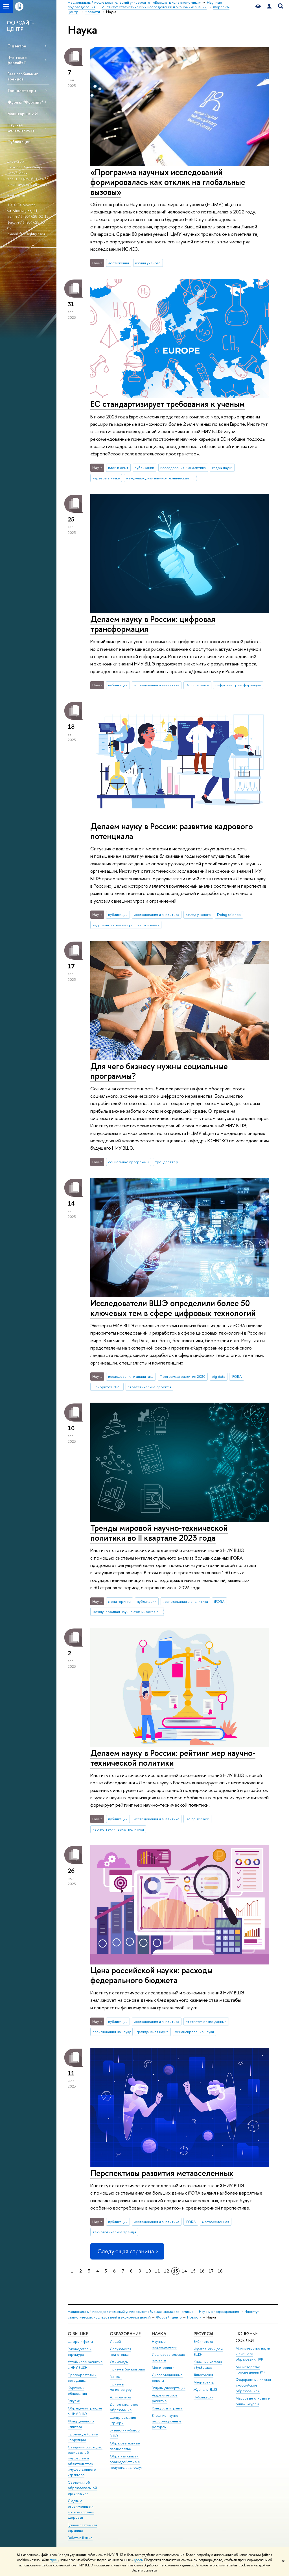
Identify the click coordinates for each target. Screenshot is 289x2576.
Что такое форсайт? (17, 60)
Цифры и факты (80, 2341)
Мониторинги (163, 2367)
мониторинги (119, 1601)
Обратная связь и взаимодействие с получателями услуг (126, 2462)
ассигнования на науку (112, 2031)
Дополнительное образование (124, 2407)
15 (193, 2271)
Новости (194, 2317)
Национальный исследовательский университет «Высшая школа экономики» (131, 2311)
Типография (203, 2374)
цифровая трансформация (238, 684)
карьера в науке (106, 478)
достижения (118, 262)
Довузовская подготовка (120, 2351)
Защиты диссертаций (168, 2387)
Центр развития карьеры (123, 2420)
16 (202, 2271)
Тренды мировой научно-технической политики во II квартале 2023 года (159, 1532)
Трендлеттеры (21, 90)
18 (220, 2271)
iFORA (236, 1376)
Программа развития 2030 (182, 1376)
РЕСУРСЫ (203, 2334)
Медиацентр (204, 2382)
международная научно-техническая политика (161, 478)
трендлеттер (166, 1161)
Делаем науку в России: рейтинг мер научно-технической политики (172, 1757)
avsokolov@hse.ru (32, 184)
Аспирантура (120, 2397)
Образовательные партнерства (125, 2446)
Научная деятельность (20, 127)
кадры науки (222, 467)
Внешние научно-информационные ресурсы (166, 2421)
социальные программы (128, 1161)
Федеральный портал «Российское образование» (253, 2385)
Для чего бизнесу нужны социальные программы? (159, 1071)
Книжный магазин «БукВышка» (208, 2364)
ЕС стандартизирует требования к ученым (167, 403)
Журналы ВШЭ (206, 2389)
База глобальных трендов (22, 76)
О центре (16, 46)
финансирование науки (194, 2031)
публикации (144, 467)
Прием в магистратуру (121, 2387)
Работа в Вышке (80, 2537)
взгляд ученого (148, 262)
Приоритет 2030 (107, 1386)
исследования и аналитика (183, 467)
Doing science (197, 684)
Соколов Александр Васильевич (24, 169)
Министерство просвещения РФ (250, 2370)
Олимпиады (119, 2361)
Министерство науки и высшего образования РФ (253, 2354)
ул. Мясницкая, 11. (22, 210)
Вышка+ (116, 2376)
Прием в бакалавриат (127, 2369)
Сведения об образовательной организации (82, 2488)
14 (184, 2271)
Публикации (18, 141)
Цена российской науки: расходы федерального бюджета (151, 1975)
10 (148, 2271)
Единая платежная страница (82, 2528)
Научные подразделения (219, 2311)
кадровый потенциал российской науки (126, 924)
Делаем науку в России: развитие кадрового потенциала (171, 831)
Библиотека (203, 2341)
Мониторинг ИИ (22, 113)
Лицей (115, 2341)
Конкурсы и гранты (167, 2408)
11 (157, 2271)
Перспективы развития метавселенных (161, 2172)
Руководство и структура (79, 2351)
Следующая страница (127, 2251)
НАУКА (159, 2334)
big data (218, 1376)
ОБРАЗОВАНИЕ (125, 2334)
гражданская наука (152, 2031)
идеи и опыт (118, 467)
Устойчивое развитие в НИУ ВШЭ (85, 2364)
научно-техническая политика (118, 1829)
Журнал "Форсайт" (25, 102)
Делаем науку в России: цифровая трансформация (152, 624)
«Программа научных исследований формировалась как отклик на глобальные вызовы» (167, 182)
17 (211, 2271)
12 (166, 2271)
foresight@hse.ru (33, 233)
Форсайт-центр (169, 2317)
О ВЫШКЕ (78, 2334)
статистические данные (206, 2021)
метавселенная (215, 2221)
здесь (54, 2560)
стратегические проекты (149, 1386)
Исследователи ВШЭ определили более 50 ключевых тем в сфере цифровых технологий (173, 1308)
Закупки (74, 2400)
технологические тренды (114, 2231)
